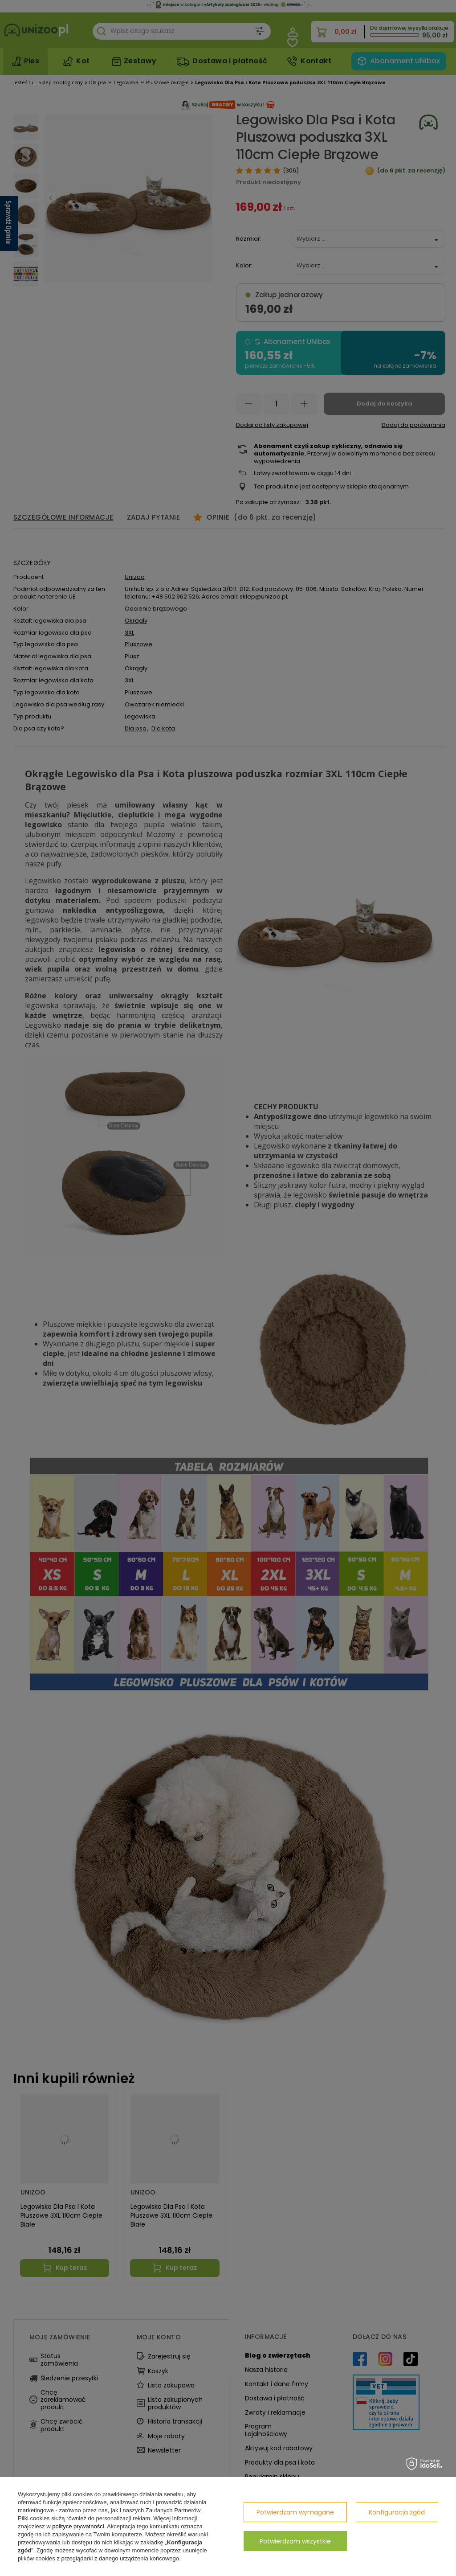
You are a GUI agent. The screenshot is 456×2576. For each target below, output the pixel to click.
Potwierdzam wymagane (295, 2512)
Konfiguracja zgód (397, 2512)
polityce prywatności (78, 2526)
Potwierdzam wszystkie (295, 2541)
